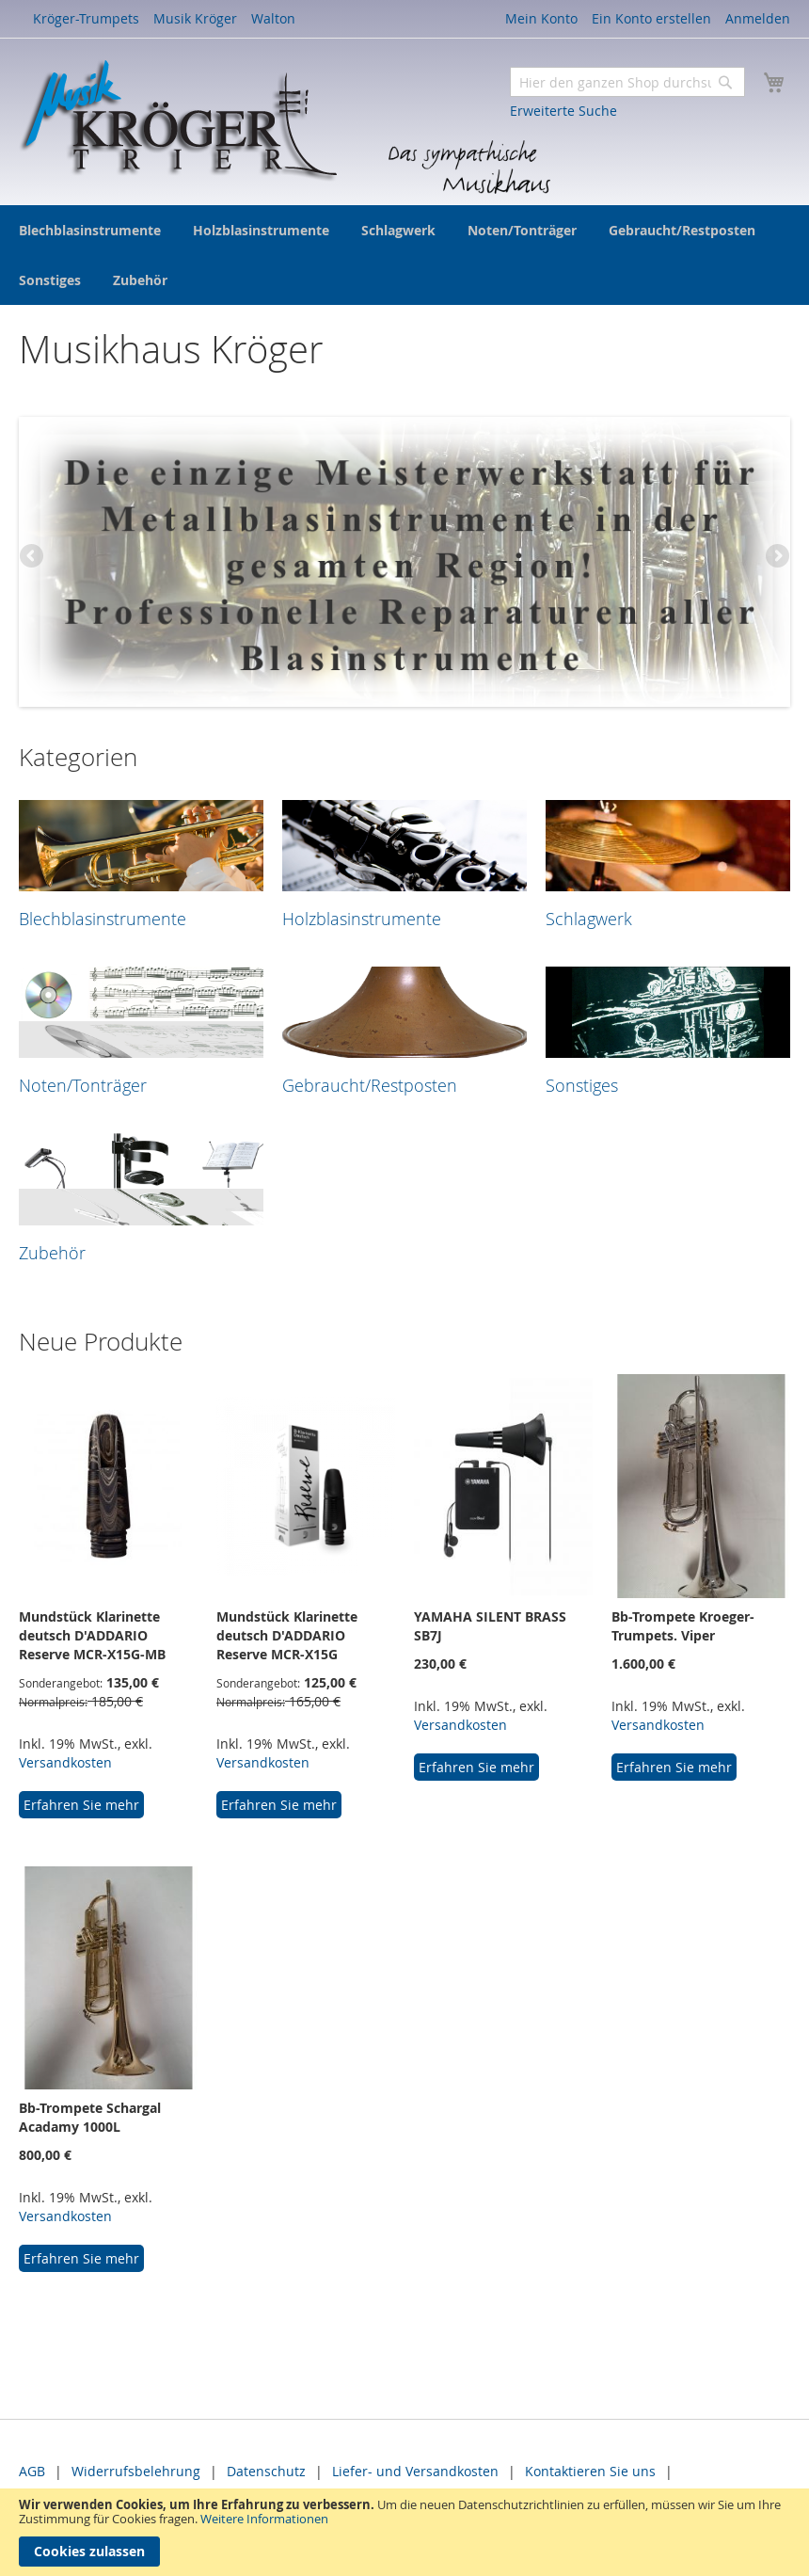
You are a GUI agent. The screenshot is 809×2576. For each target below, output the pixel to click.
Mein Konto (541, 18)
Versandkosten (65, 1762)
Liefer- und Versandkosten (415, 2471)
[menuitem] (90, 230)
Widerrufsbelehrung (135, 2471)
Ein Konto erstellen (651, 18)
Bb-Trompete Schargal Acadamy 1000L (90, 2117)
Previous (33, 557)
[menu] (404, 255)
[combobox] (627, 82)
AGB (32, 2471)
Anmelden (757, 18)
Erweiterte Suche (563, 111)
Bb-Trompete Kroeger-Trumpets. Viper (682, 1626)
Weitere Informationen (264, 2518)
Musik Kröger (195, 18)
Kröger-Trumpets (86, 18)
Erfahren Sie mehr (81, 1805)
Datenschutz (266, 2471)
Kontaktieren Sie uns (590, 2471)
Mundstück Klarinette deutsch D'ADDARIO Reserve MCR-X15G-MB (92, 1635)
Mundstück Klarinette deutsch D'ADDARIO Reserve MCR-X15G (286, 1635)
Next (776, 557)
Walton (273, 18)
